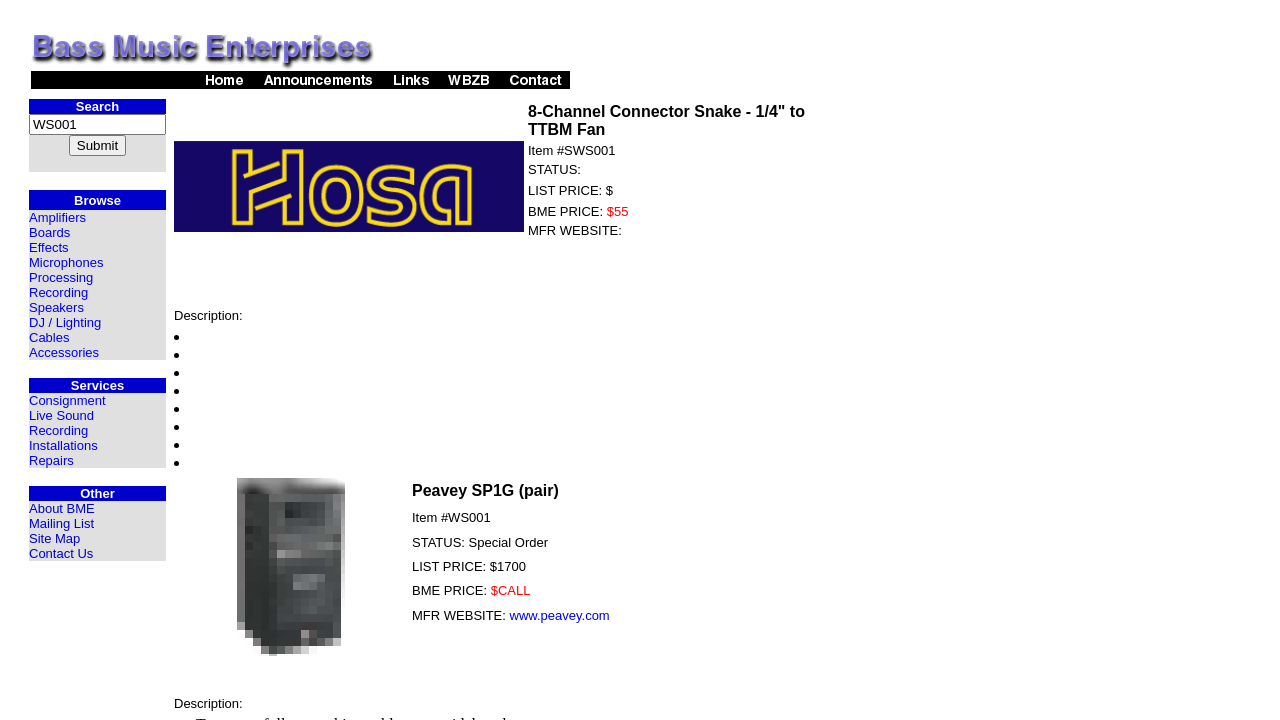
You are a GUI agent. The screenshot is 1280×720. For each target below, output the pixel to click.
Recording (58, 292)
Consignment (67, 400)
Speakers (56, 307)
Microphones (66, 262)
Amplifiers (57, 217)
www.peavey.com (560, 615)
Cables (49, 337)
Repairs (51, 460)
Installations (63, 445)
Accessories (64, 352)
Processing (61, 277)
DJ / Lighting (65, 322)
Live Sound (61, 415)
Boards (49, 232)
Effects (49, 247)
